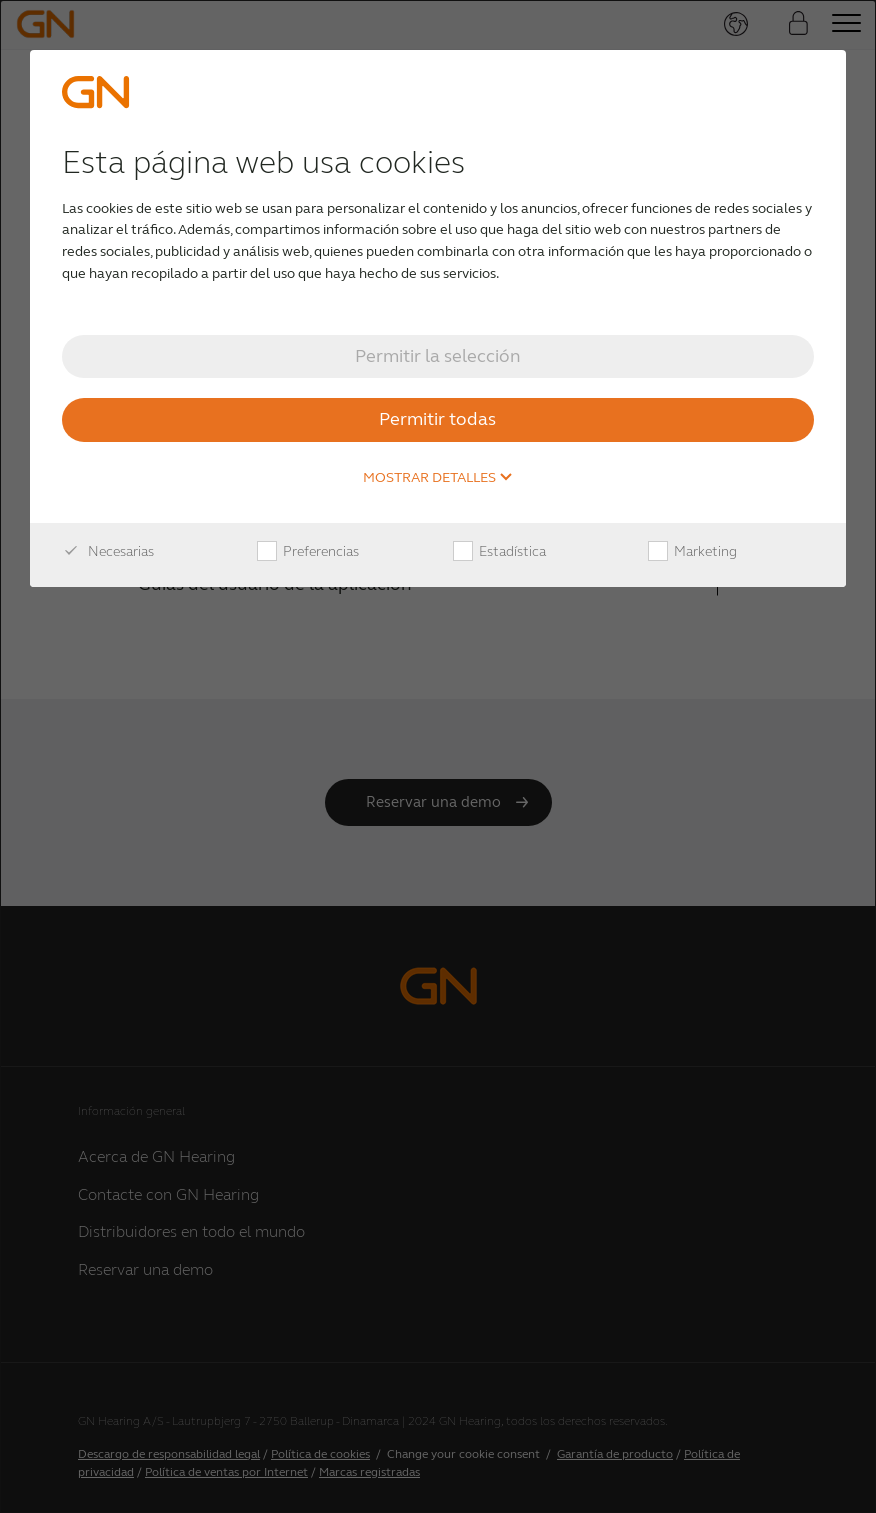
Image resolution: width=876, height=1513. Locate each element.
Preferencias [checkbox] (308, 552)
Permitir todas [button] (437, 419)
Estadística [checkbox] (499, 552)
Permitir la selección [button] (438, 356)
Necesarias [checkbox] (108, 552)
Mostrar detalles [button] (438, 478)
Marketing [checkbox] (692, 552)
